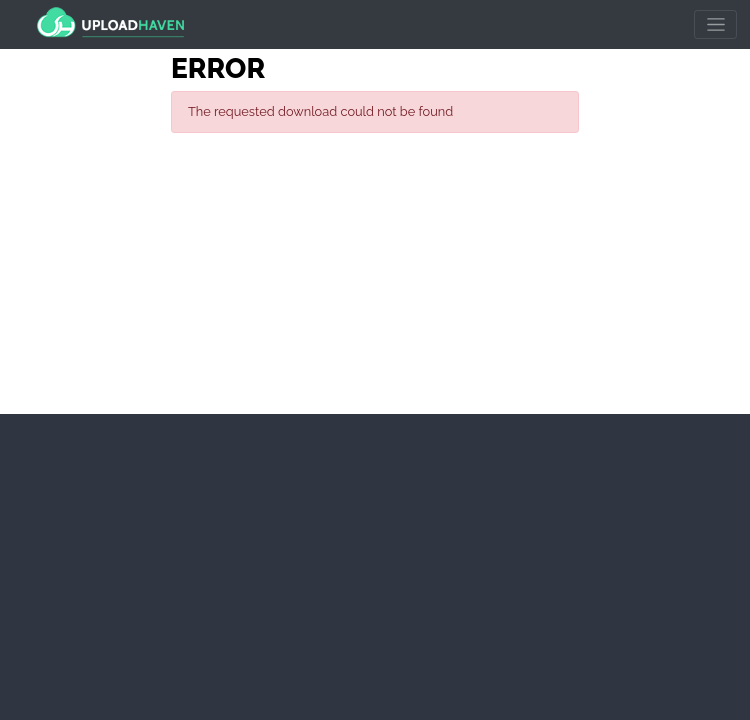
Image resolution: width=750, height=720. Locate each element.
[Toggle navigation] (715, 25)
